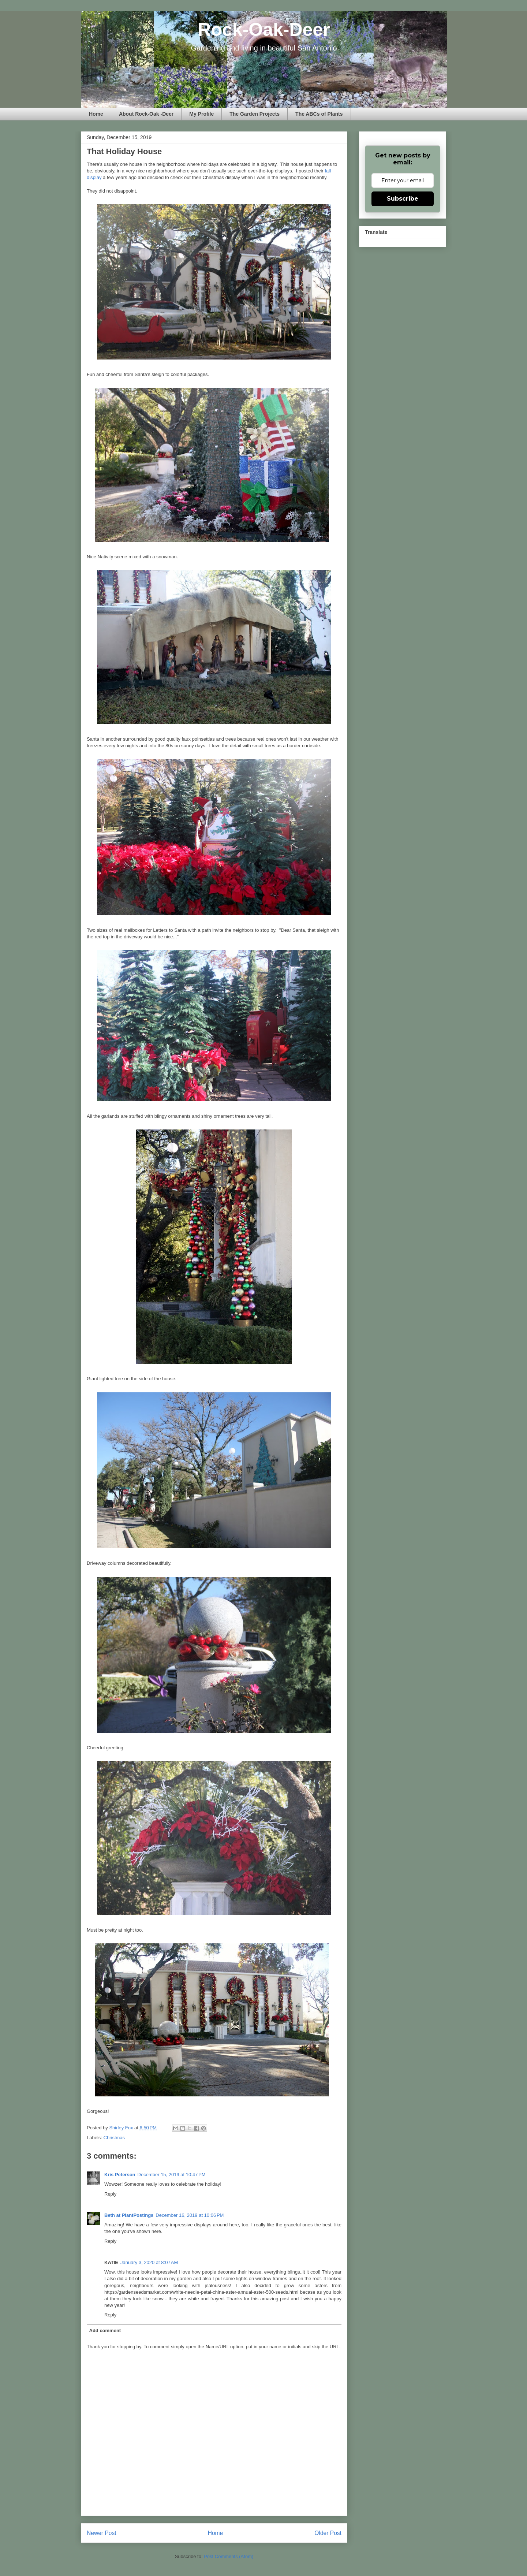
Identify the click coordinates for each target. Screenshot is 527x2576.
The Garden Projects (254, 114)
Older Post (327, 2533)
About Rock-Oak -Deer (146, 114)
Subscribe (402, 198)
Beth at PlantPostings (128, 2215)
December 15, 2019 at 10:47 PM (172, 2174)
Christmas (114, 2137)
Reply (110, 2194)
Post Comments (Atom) (228, 2556)
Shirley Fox (121, 2127)
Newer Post (101, 2533)
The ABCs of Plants (319, 114)
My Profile (201, 114)
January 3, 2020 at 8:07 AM (149, 2262)
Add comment (105, 2330)
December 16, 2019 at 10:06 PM (190, 2215)
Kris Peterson (119, 2174)
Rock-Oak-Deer (264, 29)
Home (96, 114)
